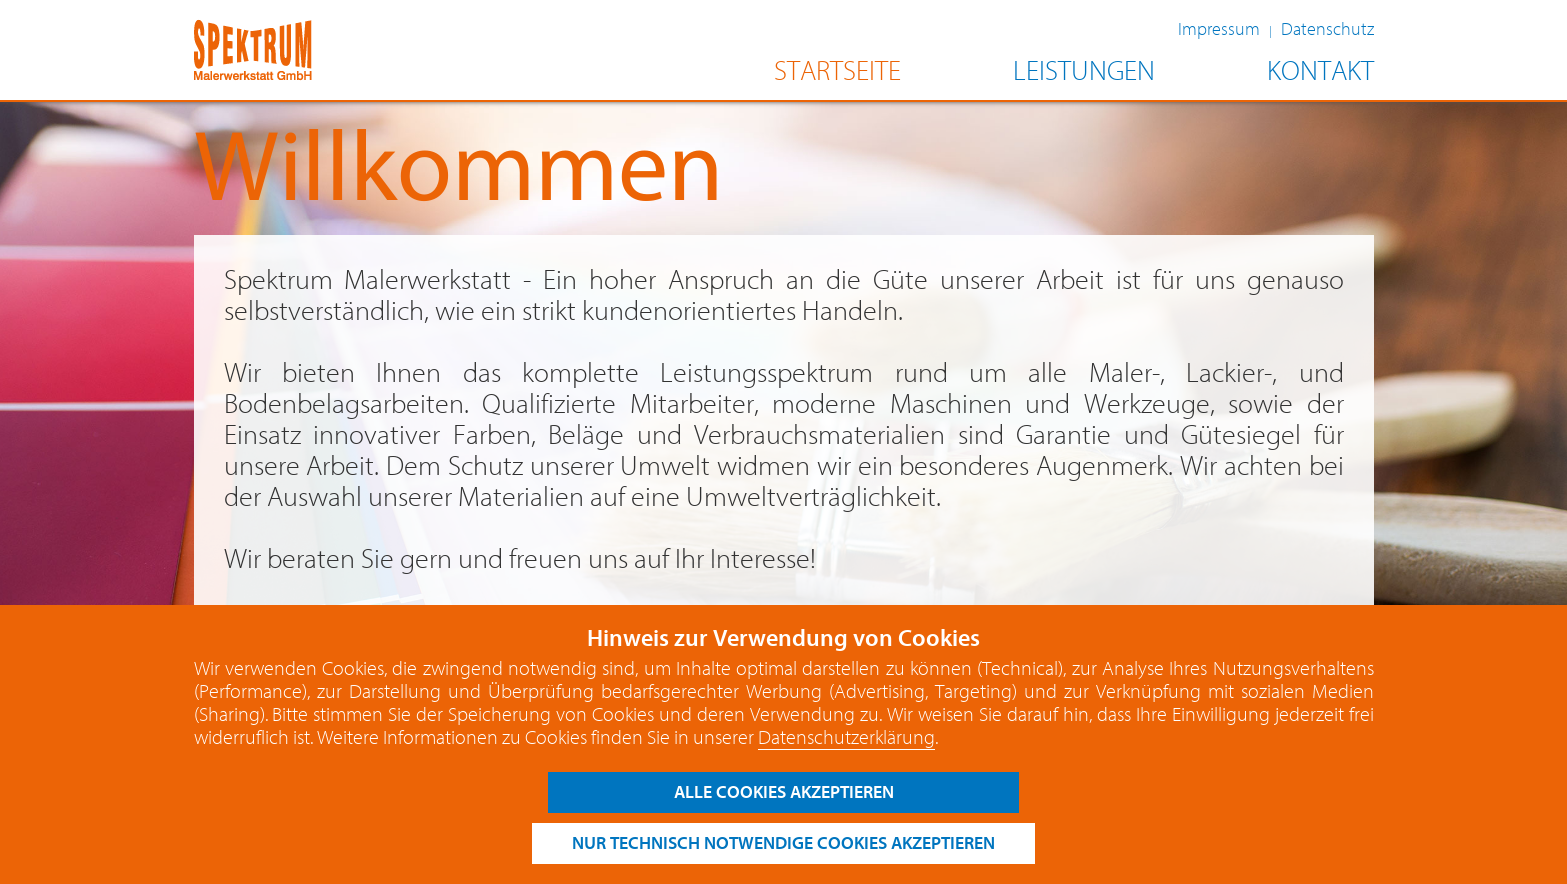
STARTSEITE (837, 71)
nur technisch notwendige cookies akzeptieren (783, 843)
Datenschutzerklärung (846, 737)
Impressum (1219, 29)
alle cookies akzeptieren (784, 792)
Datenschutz (1327, 29)
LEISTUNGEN (1084, 71)
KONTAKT (1320, 71)
